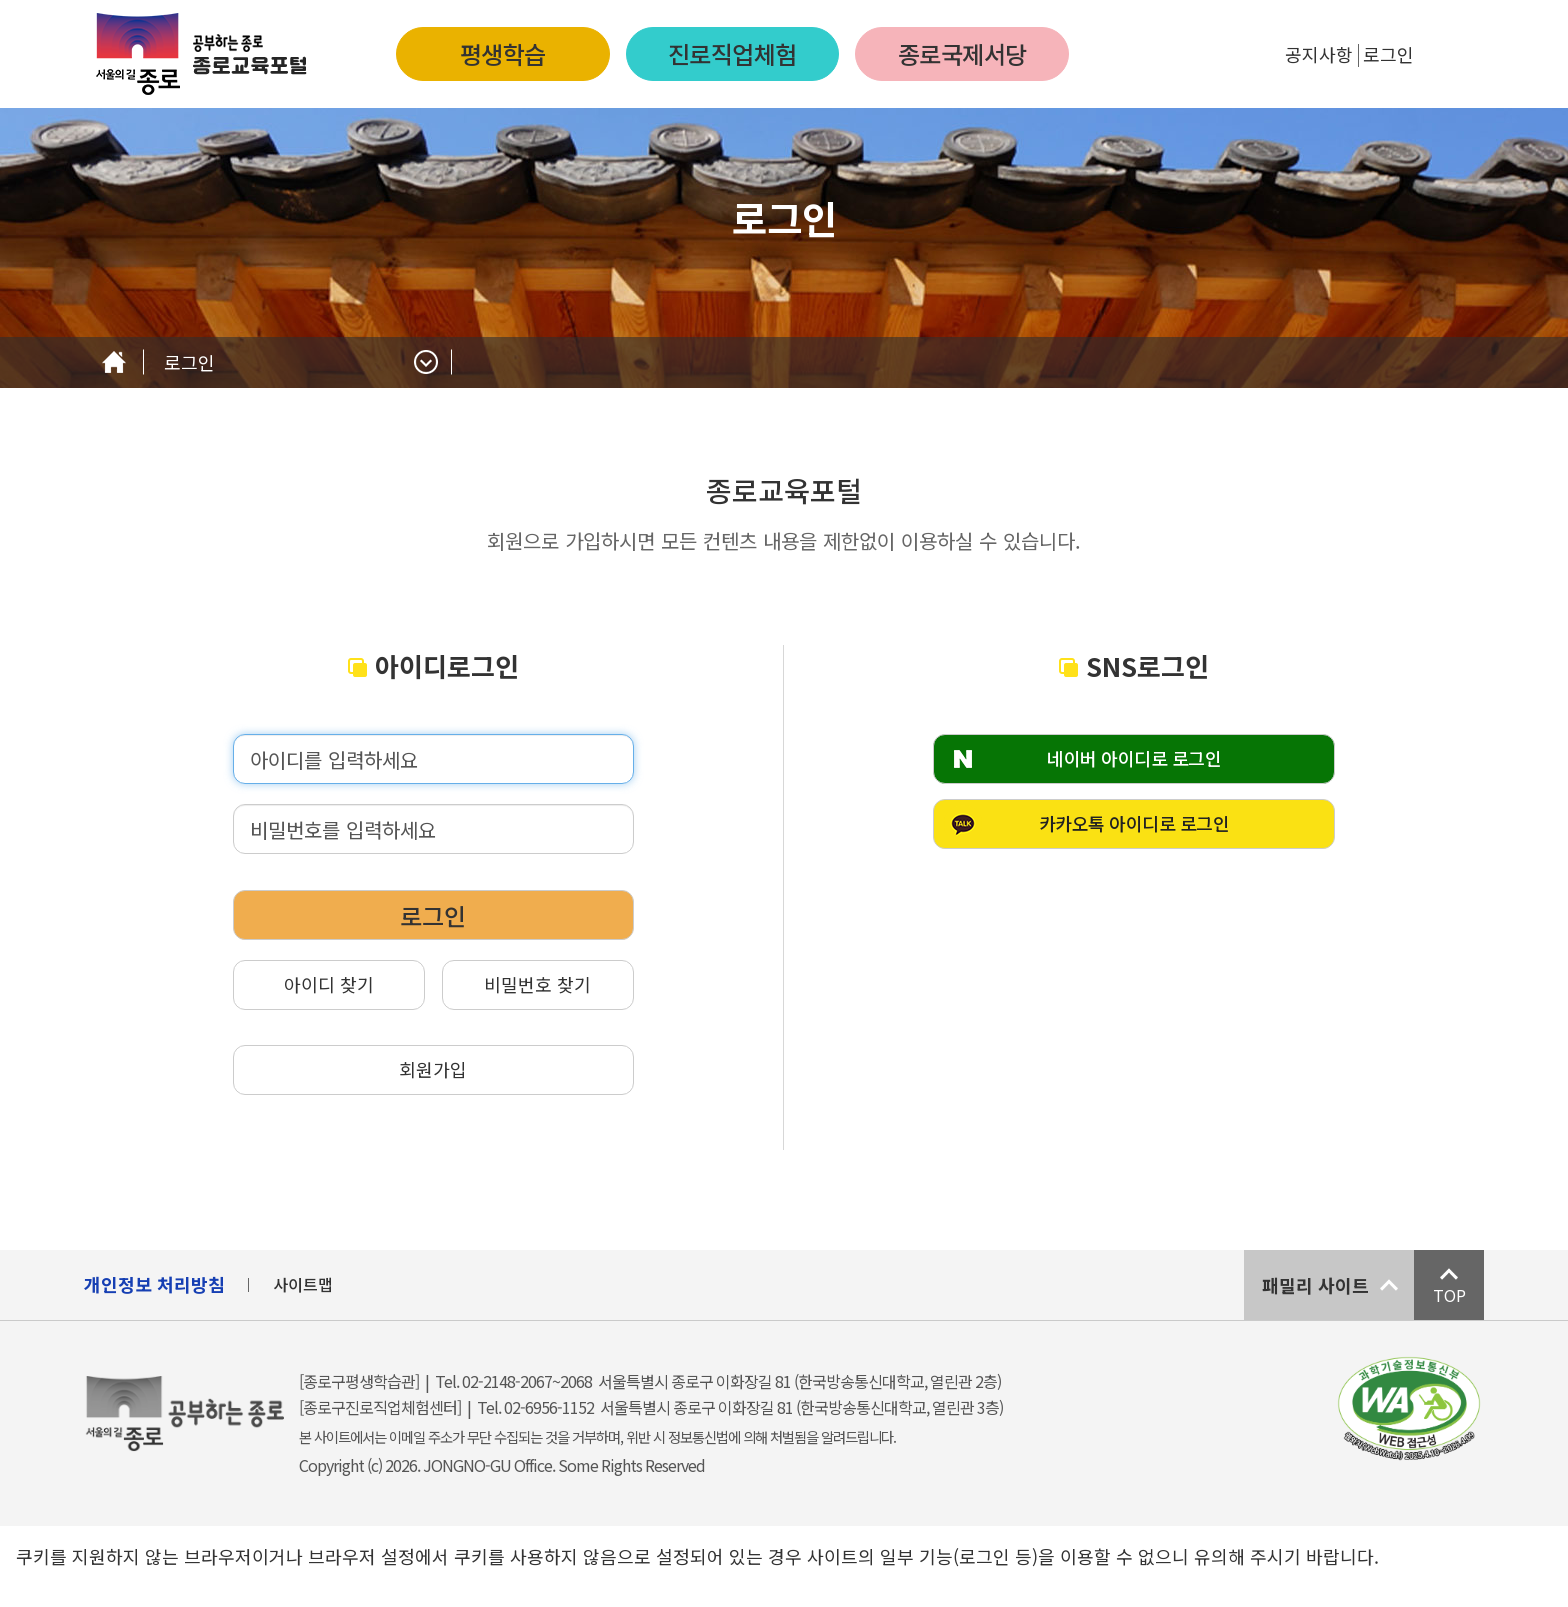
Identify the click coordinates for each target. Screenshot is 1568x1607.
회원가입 (433, 1069)
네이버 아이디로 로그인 (1134, 758)
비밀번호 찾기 (537, 984)
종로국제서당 (962, 53)
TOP (1449, 1295)
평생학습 (503, 53)
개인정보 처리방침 (154, 1284)
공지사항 (1319, 54)
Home (114, 362)
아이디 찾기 (329, 984)
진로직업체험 (732, 53)
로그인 (1388, 54)
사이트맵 (303, 1284)
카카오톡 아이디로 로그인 (1134, 823)
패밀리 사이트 (1315, 1285)
